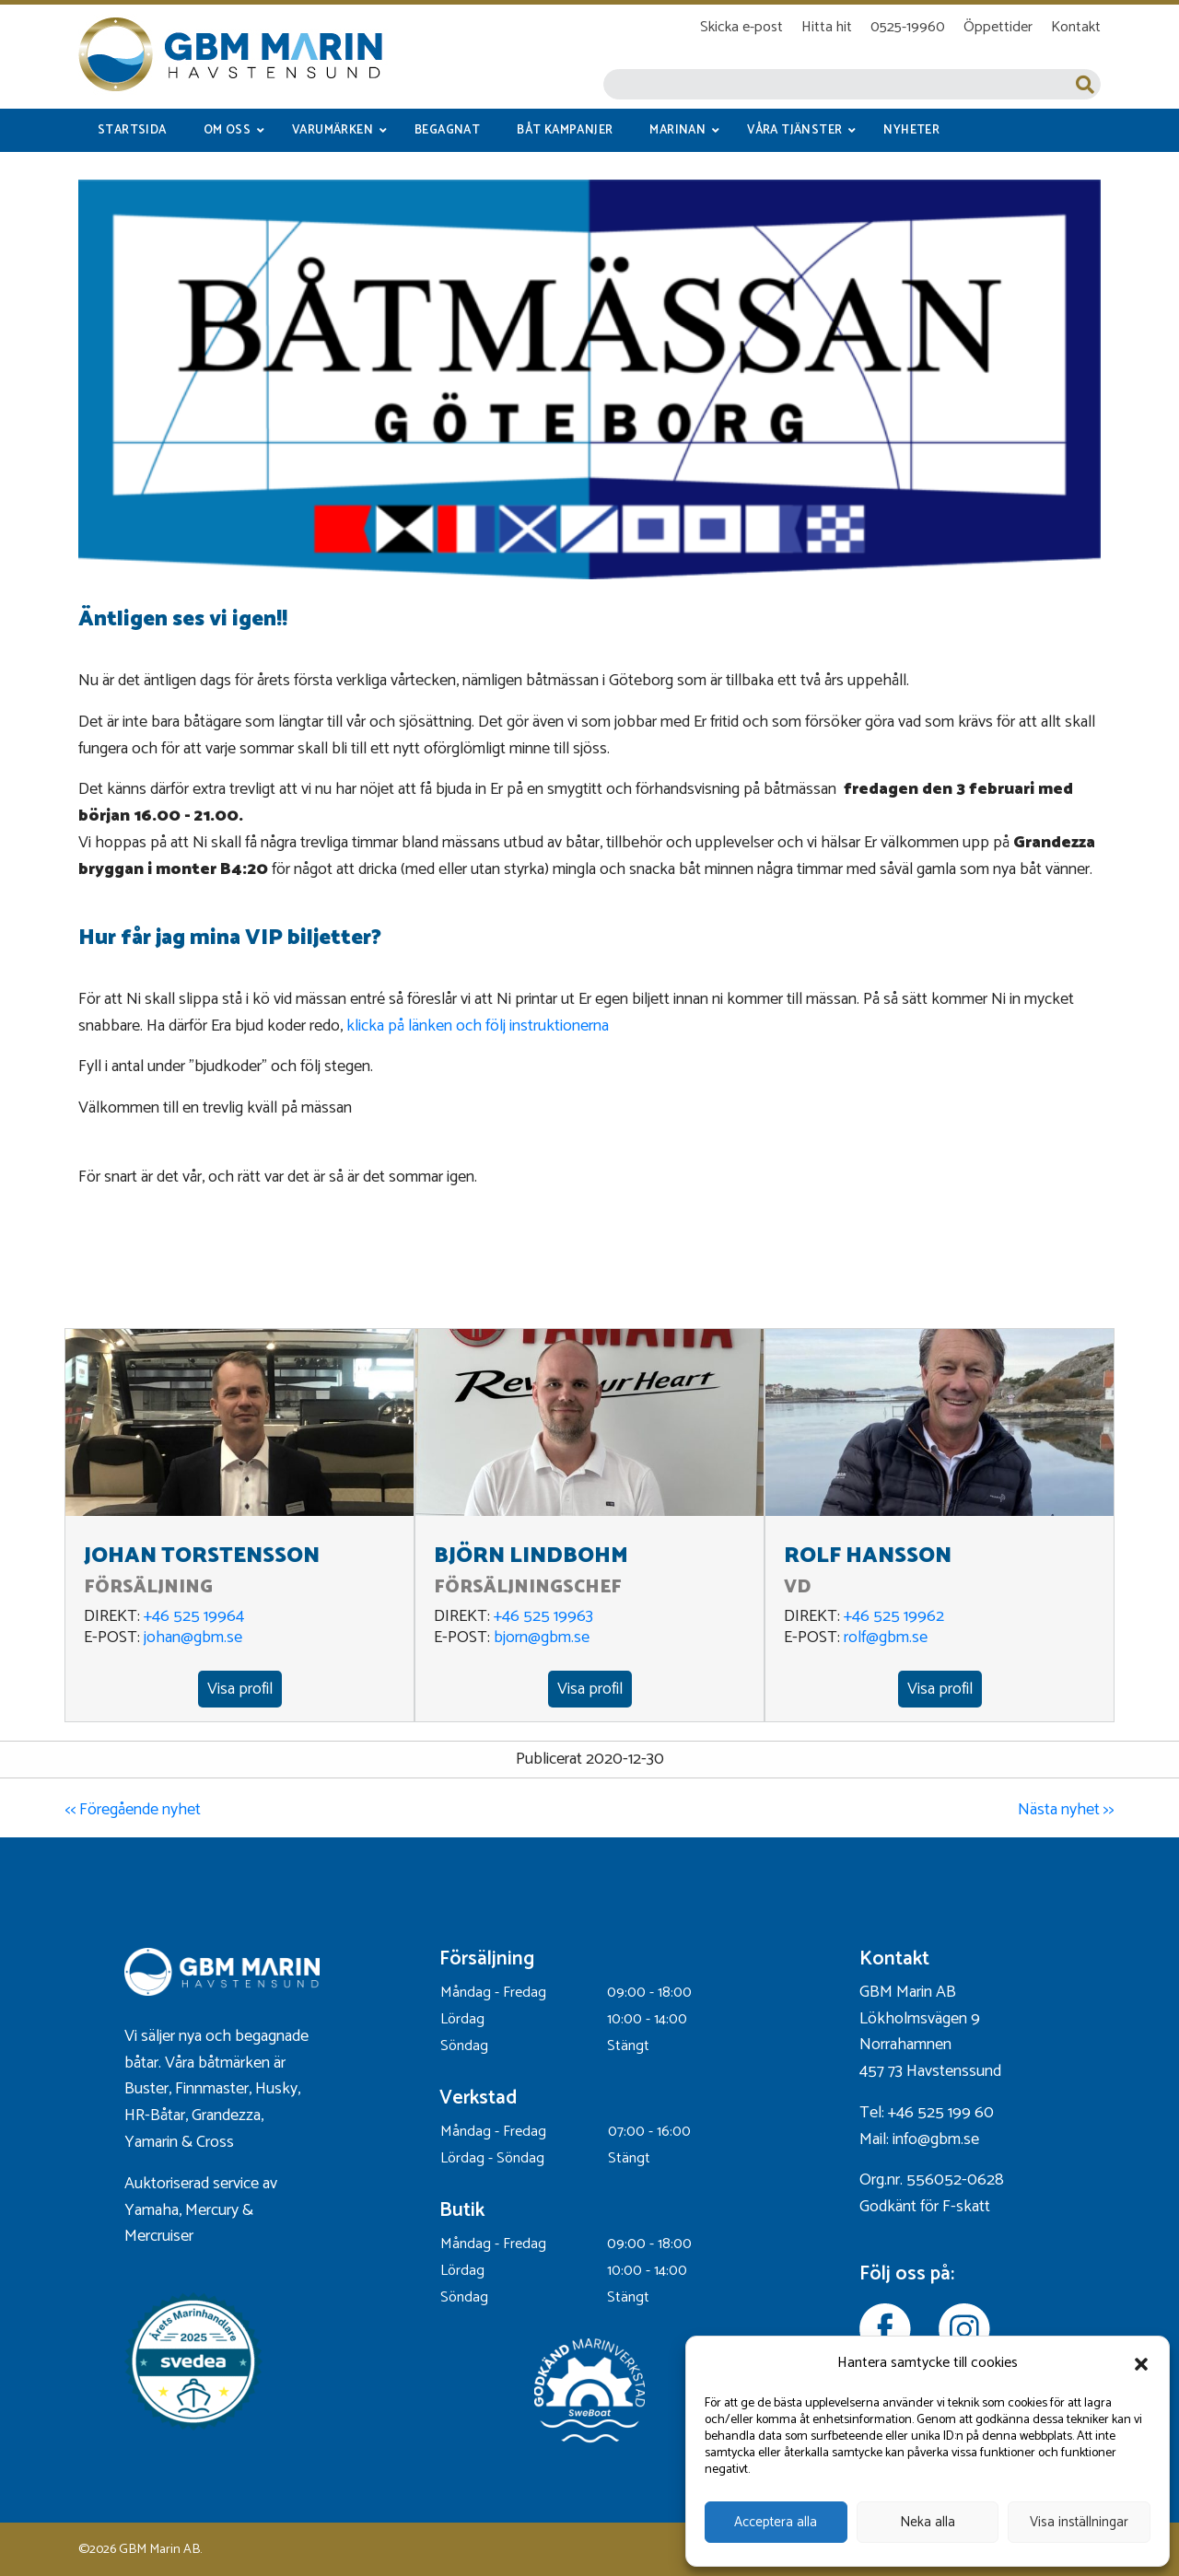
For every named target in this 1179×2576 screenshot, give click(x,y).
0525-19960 (907, 27)
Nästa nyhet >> (1066, 1810)
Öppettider (998, 27)
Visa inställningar (1079, 2522)
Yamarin (151, 2142)
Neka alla (927, 2522)
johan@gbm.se (193, 1637)
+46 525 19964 (194, 1616)
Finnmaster (212, 2089)
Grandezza (226, 2115)
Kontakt (1076, 27)
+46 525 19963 (543, 1616)
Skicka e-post (741, 27)
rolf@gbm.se (886, 1637)
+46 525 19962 (894, 1616)
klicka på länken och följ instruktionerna (477, 1026)
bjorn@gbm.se (542, 1637)
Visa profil (240, 1689)
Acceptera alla (775, 2522)
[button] (1141, 2364)
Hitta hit (826, 27)
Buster (146, 2089)
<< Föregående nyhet (132, 1810)
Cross (217, 2142)
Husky (276, 2089)
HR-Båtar (154, 2115)
